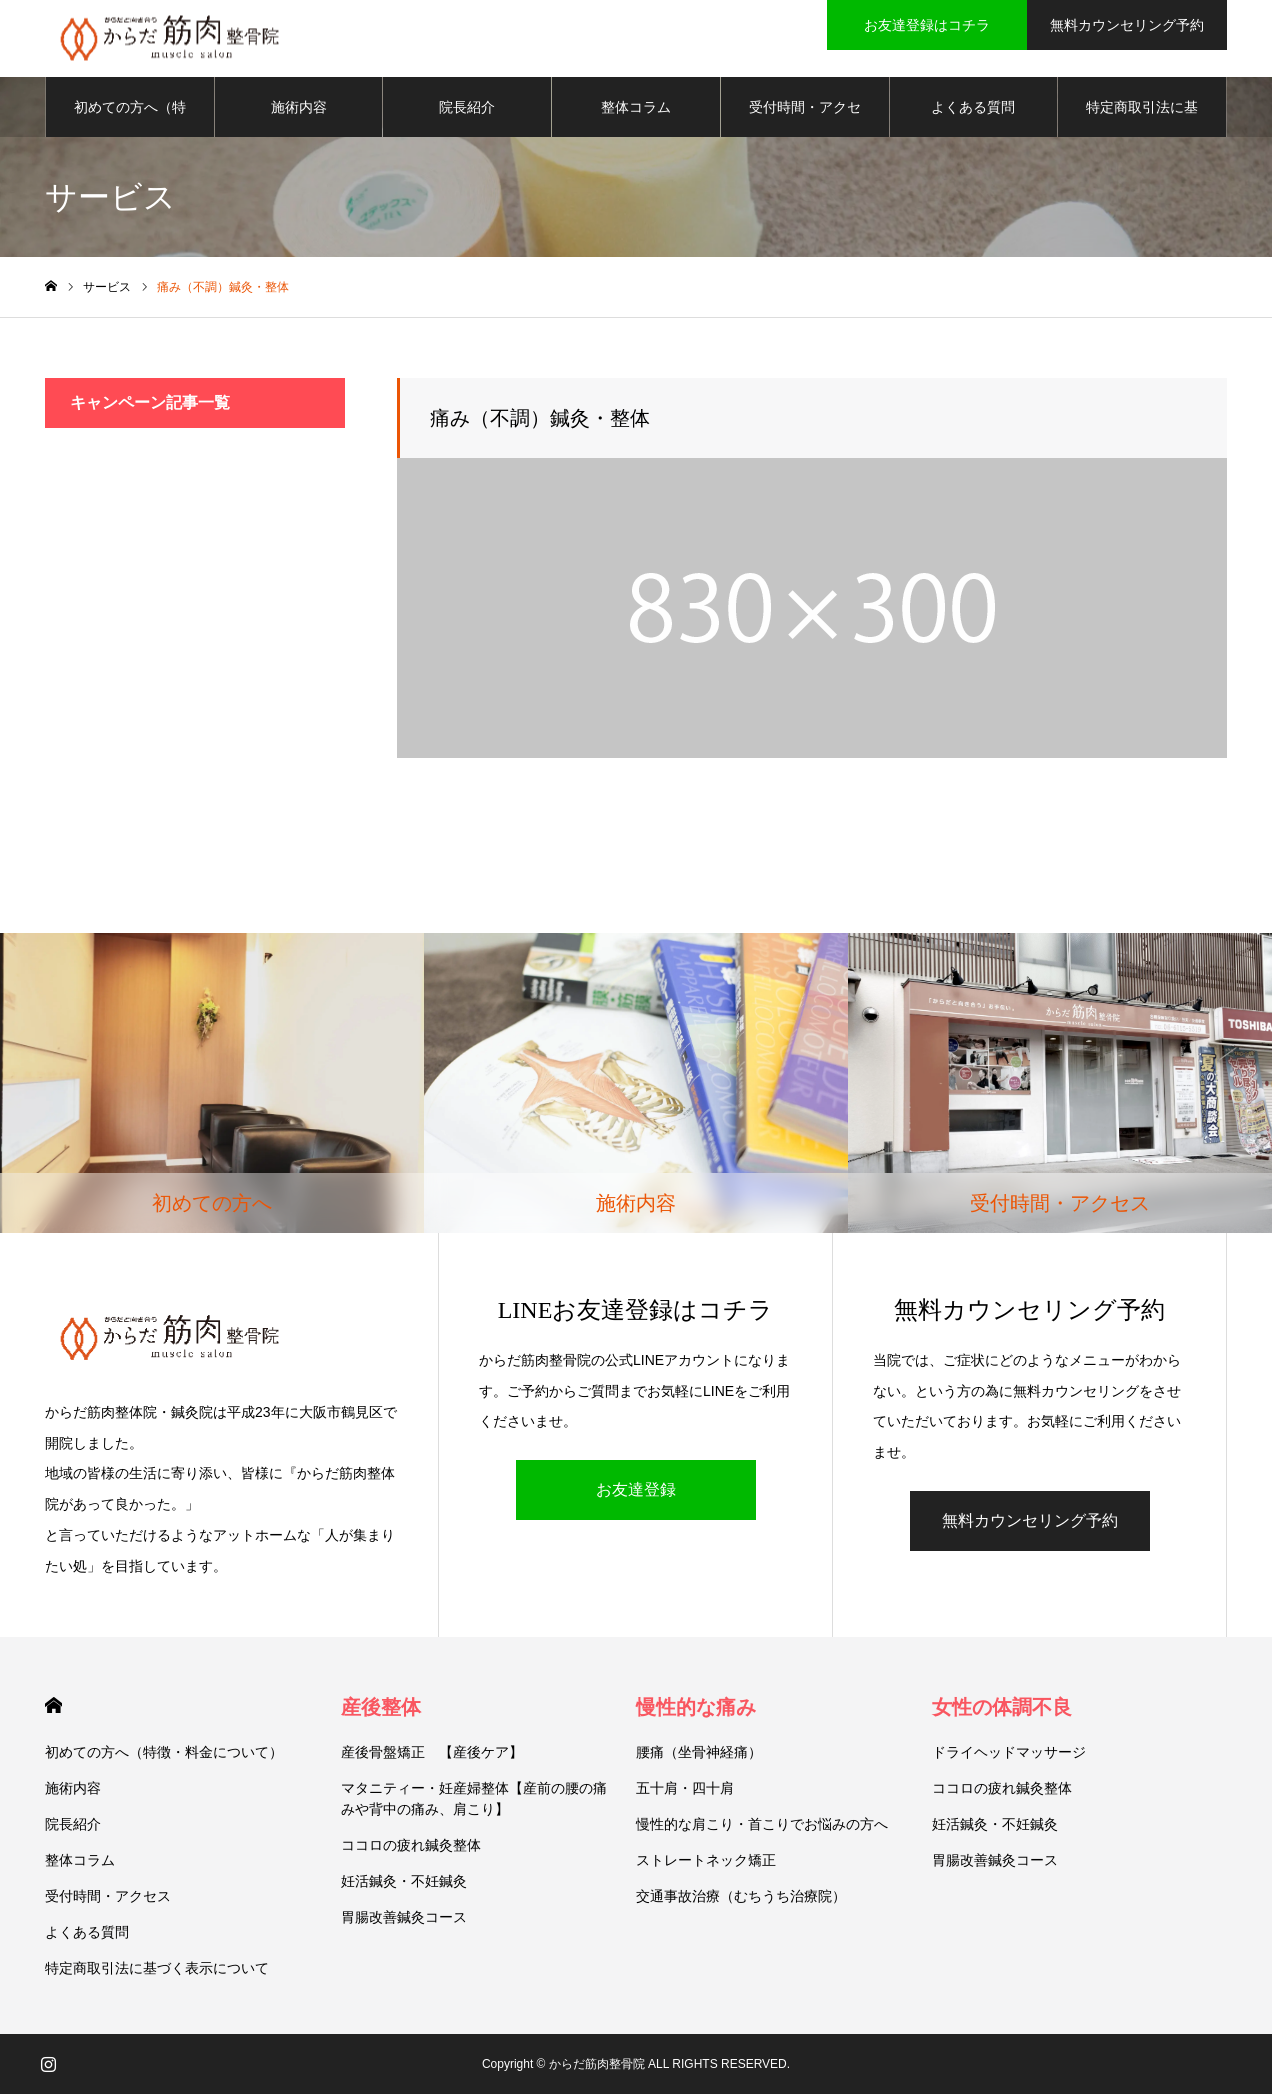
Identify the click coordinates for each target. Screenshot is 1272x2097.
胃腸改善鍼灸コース (404, 1920)
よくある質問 (973, 110)
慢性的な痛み (696, 1710)
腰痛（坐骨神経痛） (699, 1755)
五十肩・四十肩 (685, 1791)
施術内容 (299, 110)
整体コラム (636, 110)
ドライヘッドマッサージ (1009, 1755)
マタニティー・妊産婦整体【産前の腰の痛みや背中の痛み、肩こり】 (474, 1801)
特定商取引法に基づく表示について (1142, 121)
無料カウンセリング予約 (1030, 1523)
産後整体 (381, 1710)
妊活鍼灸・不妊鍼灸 (404, 1884)
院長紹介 (467, 110)
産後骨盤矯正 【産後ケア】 (432, 1755)
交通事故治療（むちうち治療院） (741, 1899)
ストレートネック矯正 (706, 1863)
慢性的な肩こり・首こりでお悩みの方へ (762, 1827)
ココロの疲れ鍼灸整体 (411, 1848)
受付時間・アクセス (805, 121)
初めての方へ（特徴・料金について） (130, 121)
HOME (53, 1708)
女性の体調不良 (1002, 1710)
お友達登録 (636, 1492)
